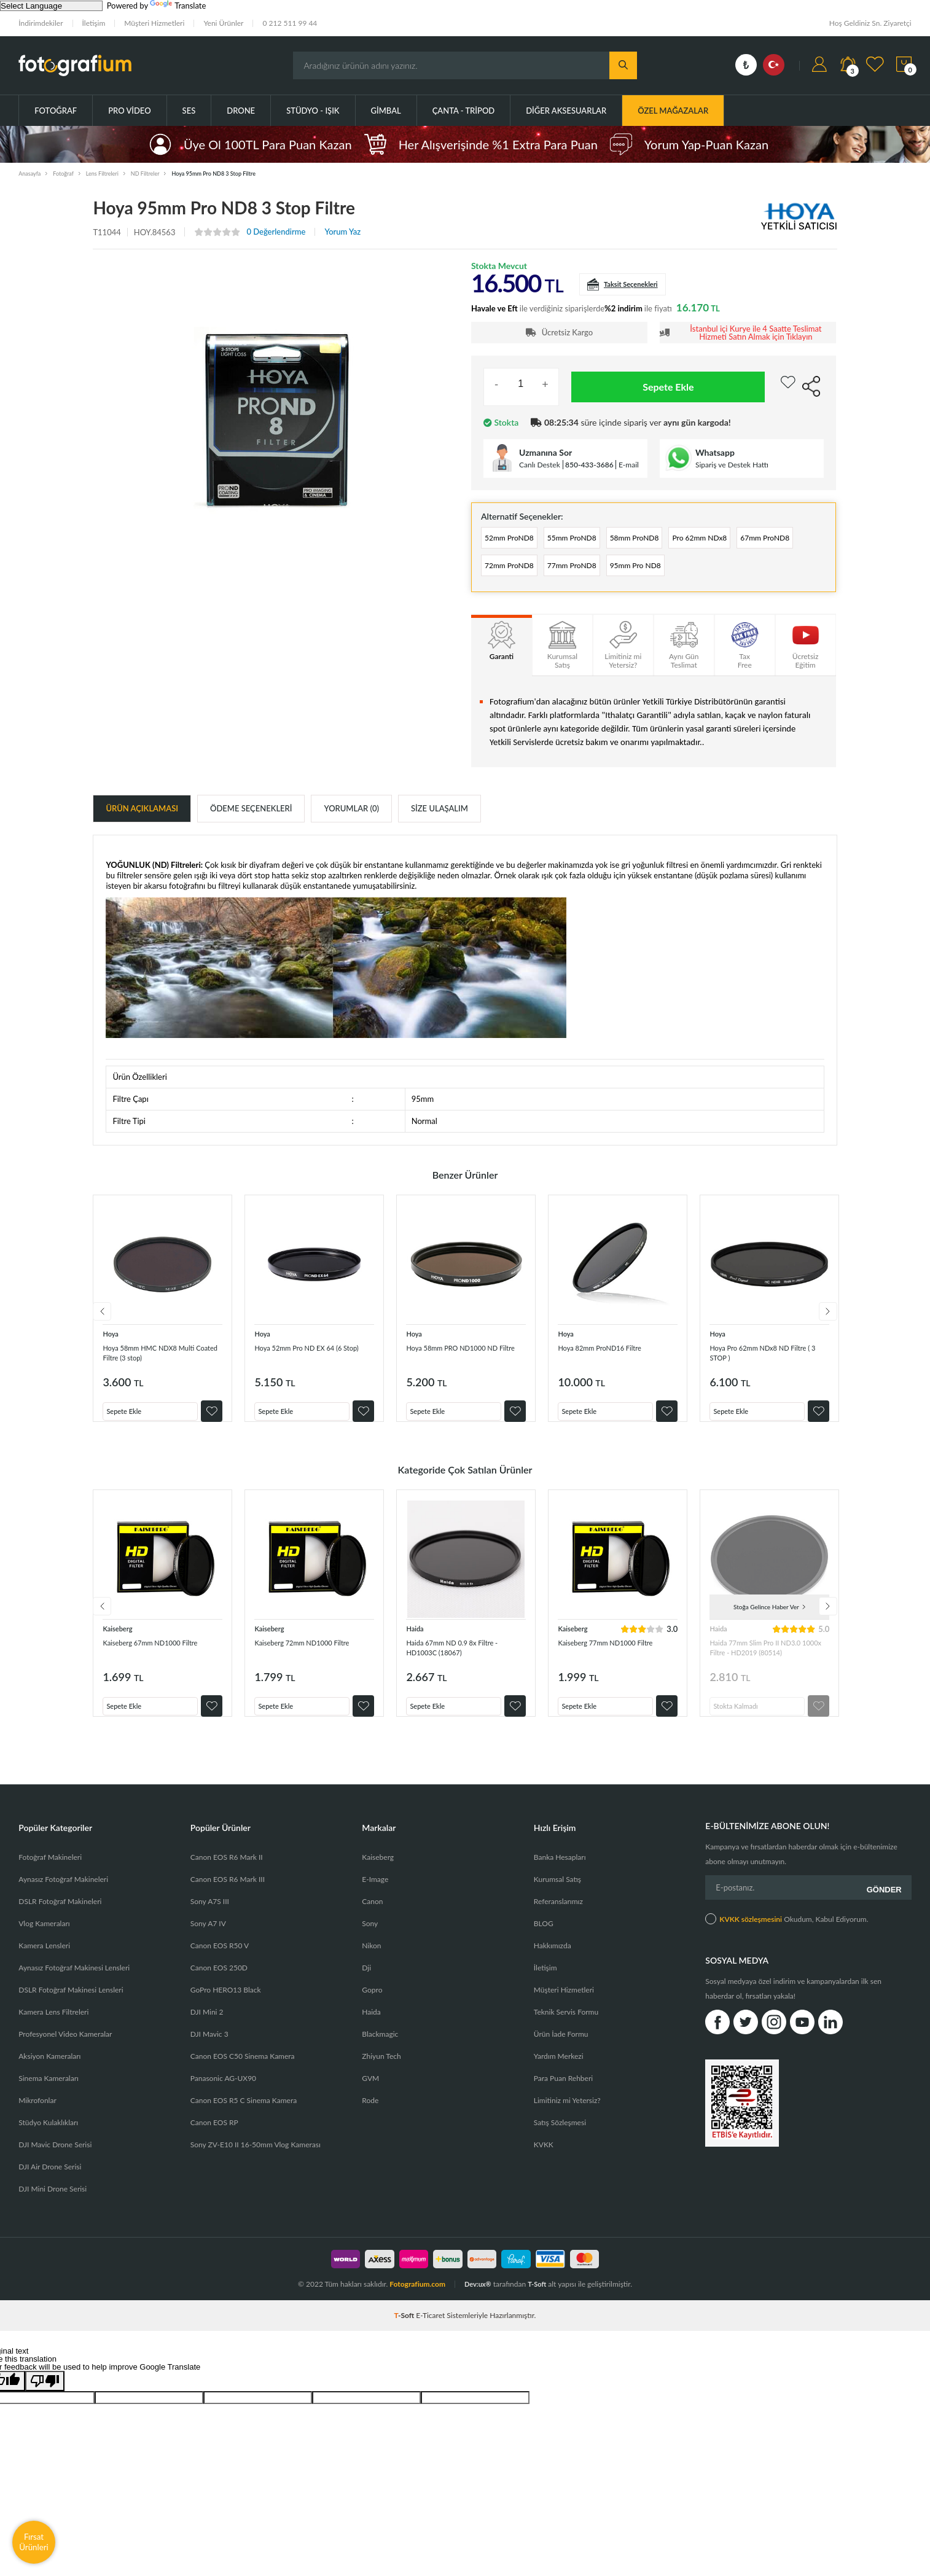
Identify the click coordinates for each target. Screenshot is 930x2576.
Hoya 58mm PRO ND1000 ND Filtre (464, 1358)
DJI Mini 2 (207, 2030)
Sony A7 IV (208, 1941)
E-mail (629, 464)
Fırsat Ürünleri (34, 2542)
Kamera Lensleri (44, 1964)
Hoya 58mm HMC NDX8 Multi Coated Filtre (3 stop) (161, 1358)
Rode (370, 2118)
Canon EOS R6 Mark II (226, 1875)
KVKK (543, 2163)
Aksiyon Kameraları (49, 2074)
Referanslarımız (558, 1919)
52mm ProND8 (516, 539)
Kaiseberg (120, 1640)
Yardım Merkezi (559, 2074)
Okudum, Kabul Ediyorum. (786, 1934)
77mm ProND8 (669, 569)
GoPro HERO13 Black (225, 2008)
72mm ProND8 (593, 569)
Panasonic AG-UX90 (223, 2096)
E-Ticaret (430, 2333)
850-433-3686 (589, 464)
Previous (93, 1320)
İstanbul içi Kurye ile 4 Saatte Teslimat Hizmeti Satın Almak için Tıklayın (755, 333)
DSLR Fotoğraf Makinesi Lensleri (70, 2008)
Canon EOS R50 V (219, 1964)
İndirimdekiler (40, 23)
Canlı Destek (539, 464)
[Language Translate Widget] (51, 6)
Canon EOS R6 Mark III (227, 1897)
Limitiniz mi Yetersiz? (567, 2118)
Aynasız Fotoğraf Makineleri (63, 1897)
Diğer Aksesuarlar (566, 110)
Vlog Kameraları (43, 1941)
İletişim (94, 23)
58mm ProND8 (669, 539)
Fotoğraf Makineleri (50, 1875)
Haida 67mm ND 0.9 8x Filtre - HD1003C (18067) (464, 1659)
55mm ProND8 (593, 539)
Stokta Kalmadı (742, 1714)
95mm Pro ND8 (748, 569)
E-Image (375, 1897)
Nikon (371, 1964)
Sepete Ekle (668, 387)
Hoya (112, 1339)
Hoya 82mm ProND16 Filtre (610, 1353)
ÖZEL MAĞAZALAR (673, 110)
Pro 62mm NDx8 (750, 539)
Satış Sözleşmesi (560, 2140)
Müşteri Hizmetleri (154, 23)
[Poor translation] (44, 2399)
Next (837, 1320)
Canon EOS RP (214, 2140)
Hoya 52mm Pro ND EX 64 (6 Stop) (309, 1358)
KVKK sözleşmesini (750, 1934)
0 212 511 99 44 (289, 23)
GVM (370, 2096)
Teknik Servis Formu (566, 2030)
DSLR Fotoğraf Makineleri (59, 1919)
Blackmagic (380, 2052)
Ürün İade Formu (561, 2052)
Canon (372, 1919)
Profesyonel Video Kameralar (65, 2052)
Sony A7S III (209, 1919)
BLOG (543, 1941)
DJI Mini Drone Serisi (52, 2207)
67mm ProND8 (516, 569)
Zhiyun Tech (381, 2074)
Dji (366, 1986)
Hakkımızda (552, 1964)
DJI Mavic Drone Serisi (55, 2163)
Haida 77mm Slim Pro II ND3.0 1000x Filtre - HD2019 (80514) (768, 1659)
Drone (241, 110)
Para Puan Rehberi (563, 2096)
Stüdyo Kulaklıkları (48, 2140)
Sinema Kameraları (48, 2096)
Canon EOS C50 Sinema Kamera (242, 2074)
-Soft (405, 2333)
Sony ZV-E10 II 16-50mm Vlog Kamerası (255, 2163)
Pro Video (129, 110)
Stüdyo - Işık (312, 110)
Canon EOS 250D (219, 1986)
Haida (416, 1640)
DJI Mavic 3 (209, 2052)
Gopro (372, 2008)
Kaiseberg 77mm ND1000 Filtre (607, 1659)
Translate (178, 5)
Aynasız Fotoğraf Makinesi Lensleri (74, 1986)
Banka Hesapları (560, 1875)
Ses (189, 110)
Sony (370, 1941)
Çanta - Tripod (463, 110)
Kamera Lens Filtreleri (53, 2030)
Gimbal (386, 110)
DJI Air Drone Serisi (49, 2185)
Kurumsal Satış (557, 1897)
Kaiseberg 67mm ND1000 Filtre (152, 1659)
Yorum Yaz (342, 232)
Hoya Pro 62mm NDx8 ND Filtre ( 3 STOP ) (759, 1358)
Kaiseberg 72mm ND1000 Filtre (303, 1659)
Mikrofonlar (37, 2118)
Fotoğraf (55, 110)
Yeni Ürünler (223, 23)
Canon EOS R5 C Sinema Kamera (243, 2118)
